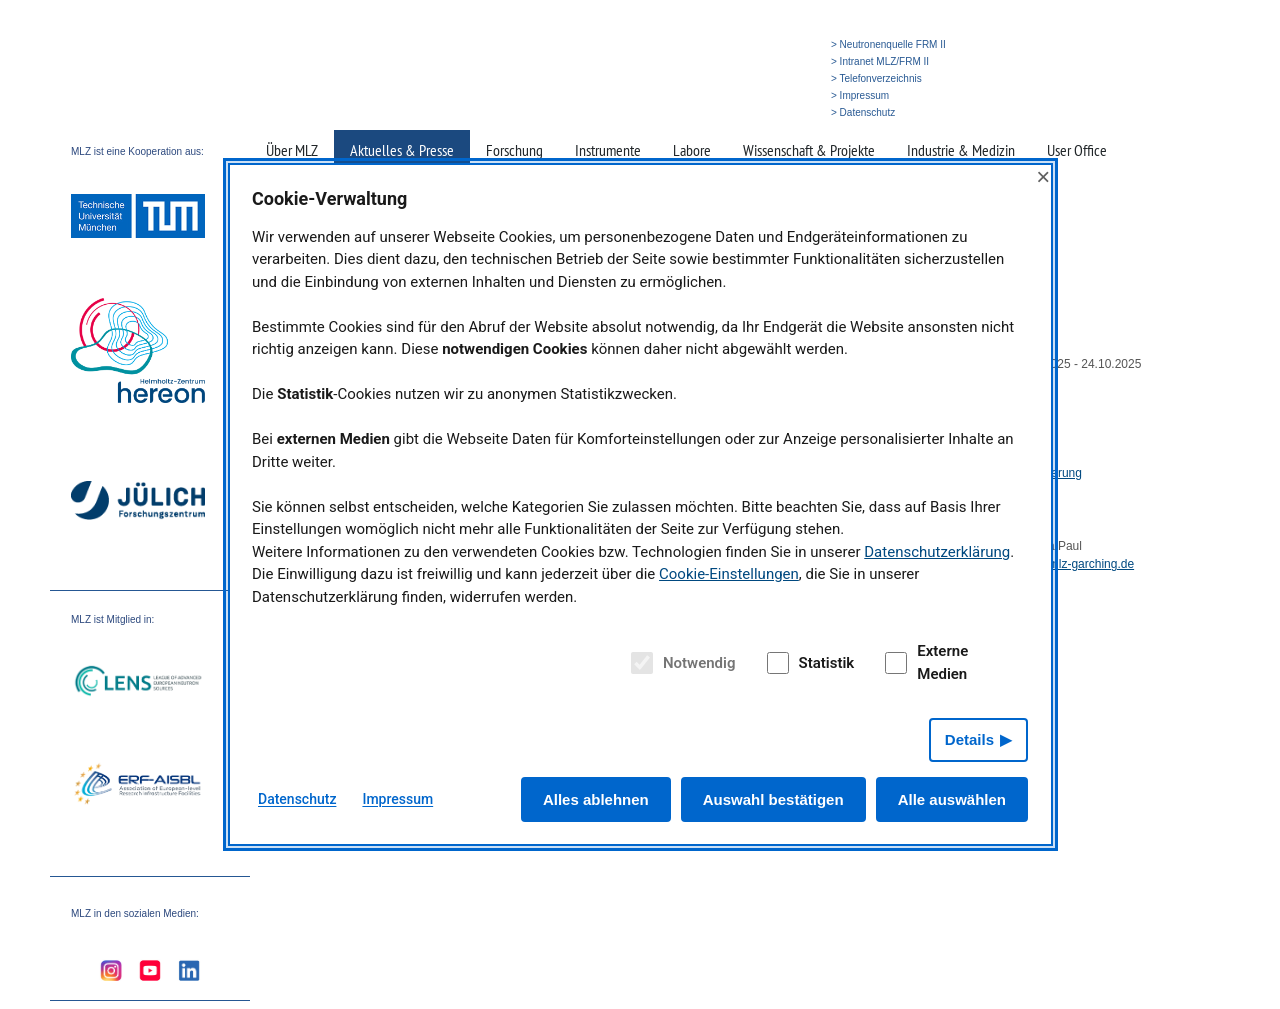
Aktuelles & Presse (402, 150)
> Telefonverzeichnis (876, 78)
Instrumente (608, 150)
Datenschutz (297, 799)
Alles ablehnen (596, 799)
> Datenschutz (863, 112)
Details (969, 739)
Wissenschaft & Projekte (809, 150)
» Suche (735, 112)
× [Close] (1043, 176)
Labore (692, 150)
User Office (1077, 150)
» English (784, 112)
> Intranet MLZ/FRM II (880, 61)
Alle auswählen (952, 799)
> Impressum (860, 95)
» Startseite (682, 112)
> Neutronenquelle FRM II (888, 44)
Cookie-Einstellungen (729, 574)
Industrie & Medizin (961, 150)
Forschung (514, 150)
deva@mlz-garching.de (1073, 564)
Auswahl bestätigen (773, 799)
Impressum (397, 799)
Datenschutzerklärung (937, 552)
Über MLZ (292, 150)
